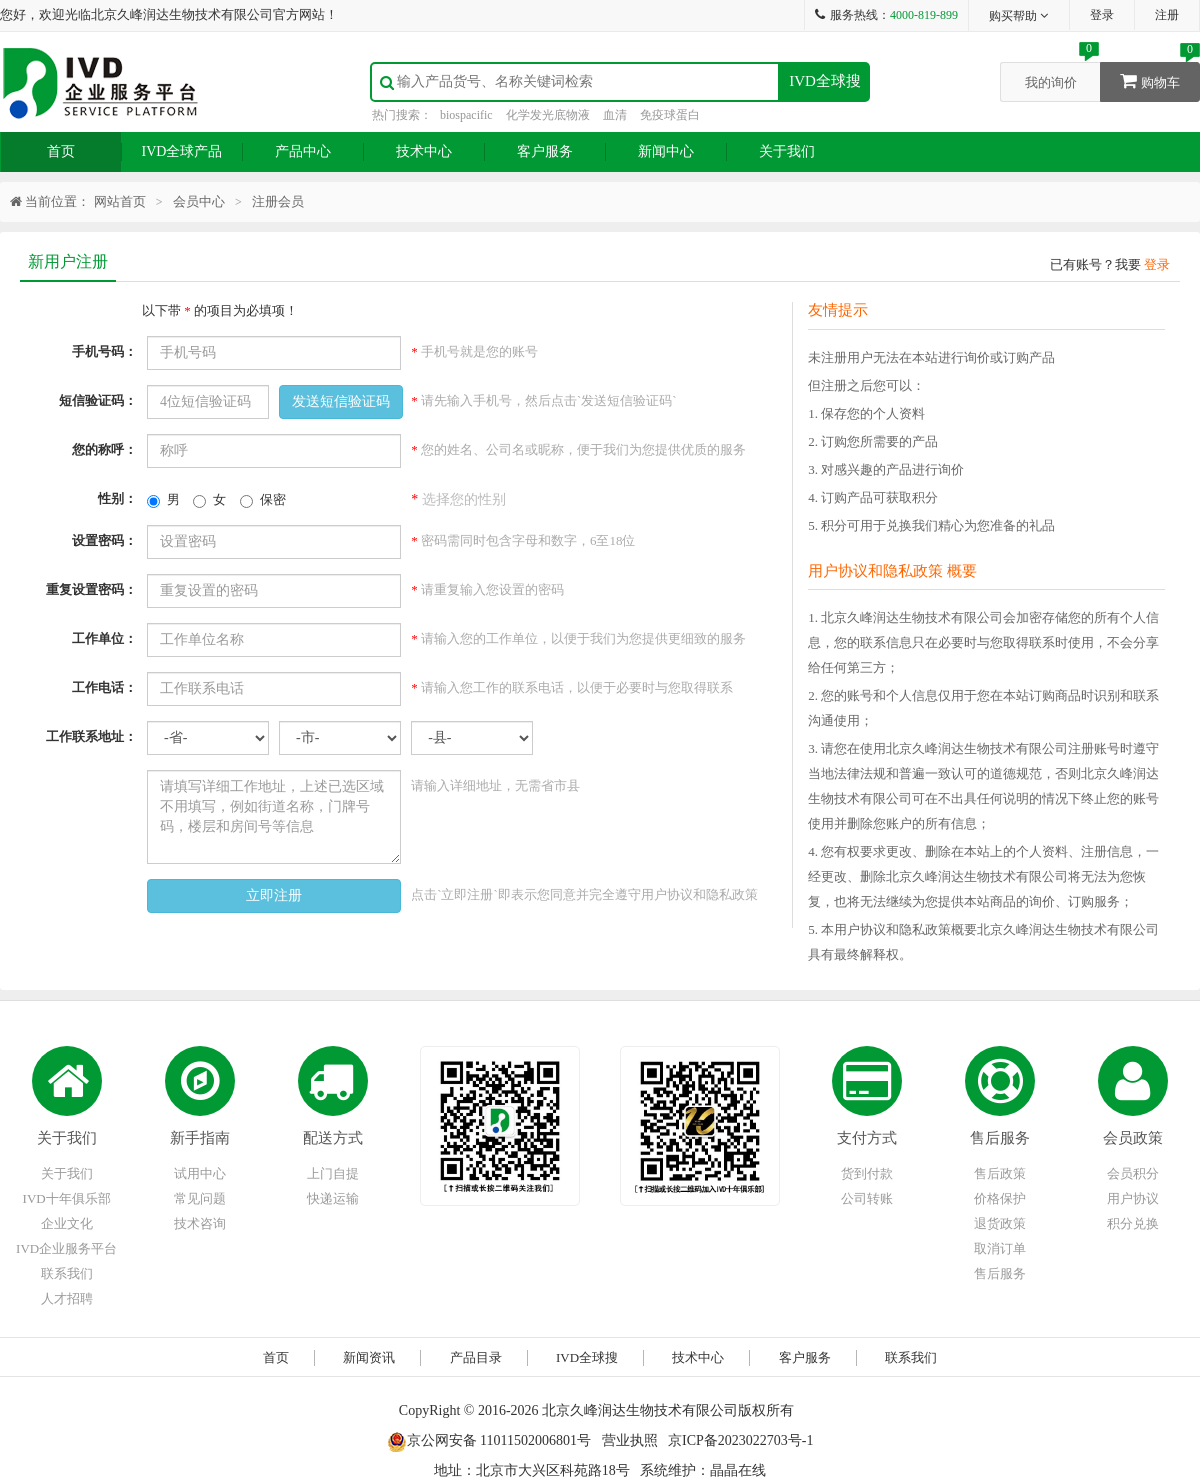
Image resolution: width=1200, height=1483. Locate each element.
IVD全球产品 (182, 151)
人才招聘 (67, 1298)
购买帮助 (1019, 16)
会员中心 (199, 201)
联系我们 (67, 1273)
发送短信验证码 (341, 401)
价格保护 (1000, 1198)
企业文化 (67, 1223)
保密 (263, 500)
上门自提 (333, 1173)
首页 (61, 151)
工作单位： (104, 638)
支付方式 (867, 1138)
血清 (615, 115)
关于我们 (787, 151)
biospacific (466, 115)
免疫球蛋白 (670, 115)
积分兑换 (1133, 1223)
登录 (1102, 15)
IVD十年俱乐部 (67, 1198)
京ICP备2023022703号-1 (740, 1440)
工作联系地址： (91, 736)
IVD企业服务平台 (66, 1248)
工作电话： (104, 687)
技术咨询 (200, 1223)
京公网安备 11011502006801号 (489, 1440)
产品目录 (476, 1357)
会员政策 (1133, 1138)
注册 (1167, 15)
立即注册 (274, 895)
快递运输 (333, 1198)
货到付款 (867, 1173)
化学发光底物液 (548, 115)
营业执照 (630, 1440)
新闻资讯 (369, 1357)
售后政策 (1000, 1173)
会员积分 (1133, 1173)
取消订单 (1000, 1248)
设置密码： (104, 540)
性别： (117, 498)
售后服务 (1000, 1138)
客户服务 (545, 151)
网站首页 (120, 201)
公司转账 (867, 1198)
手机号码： (104, 351)
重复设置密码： (91, 589)
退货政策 (1000, 1223)
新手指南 (200, 1138)
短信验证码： (98, 400)
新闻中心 (666, 151)
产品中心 (303, 151)
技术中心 (424, 151)
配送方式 (333, 1138)
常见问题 (200, 1198)
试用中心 (200, 1173)
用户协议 (1133, 1198)
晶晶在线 (738, 1470)
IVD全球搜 (825, 81)
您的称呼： (104, 449)
